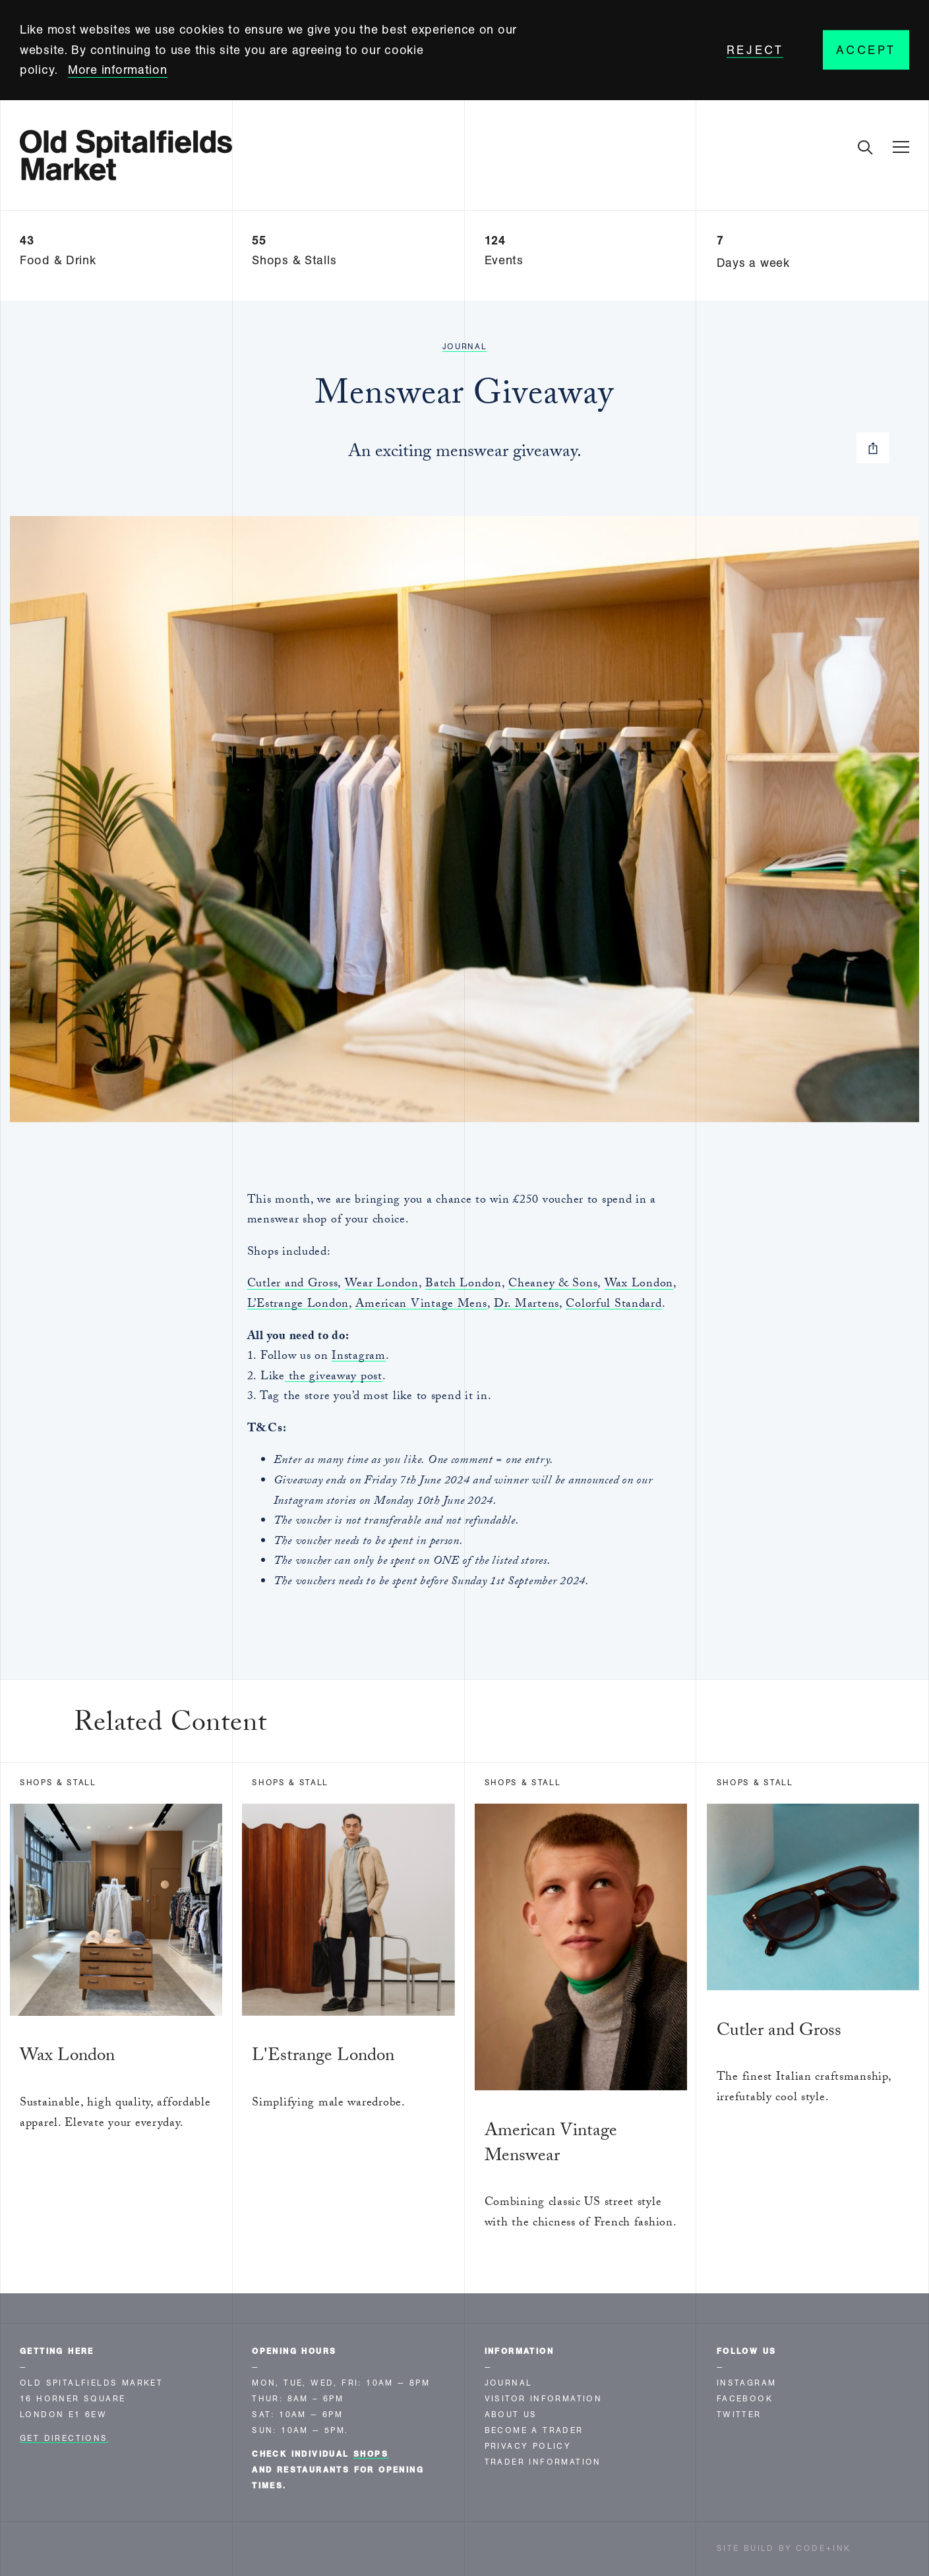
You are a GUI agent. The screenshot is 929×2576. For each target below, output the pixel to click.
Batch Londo (459, 1284)
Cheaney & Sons (552, 1284)
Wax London (639, 1284)
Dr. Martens (526, 1305)
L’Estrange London (298, 1305)
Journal (464, 346)
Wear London (382, 1284)
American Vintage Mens (421, 1305)
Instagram (358, 1357)
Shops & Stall (58, 1782)
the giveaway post (333, 1377)
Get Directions (64, 2438)
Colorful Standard (613, 1305)
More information (117, 70)
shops (370, 2454)
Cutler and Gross (292, 1284)
